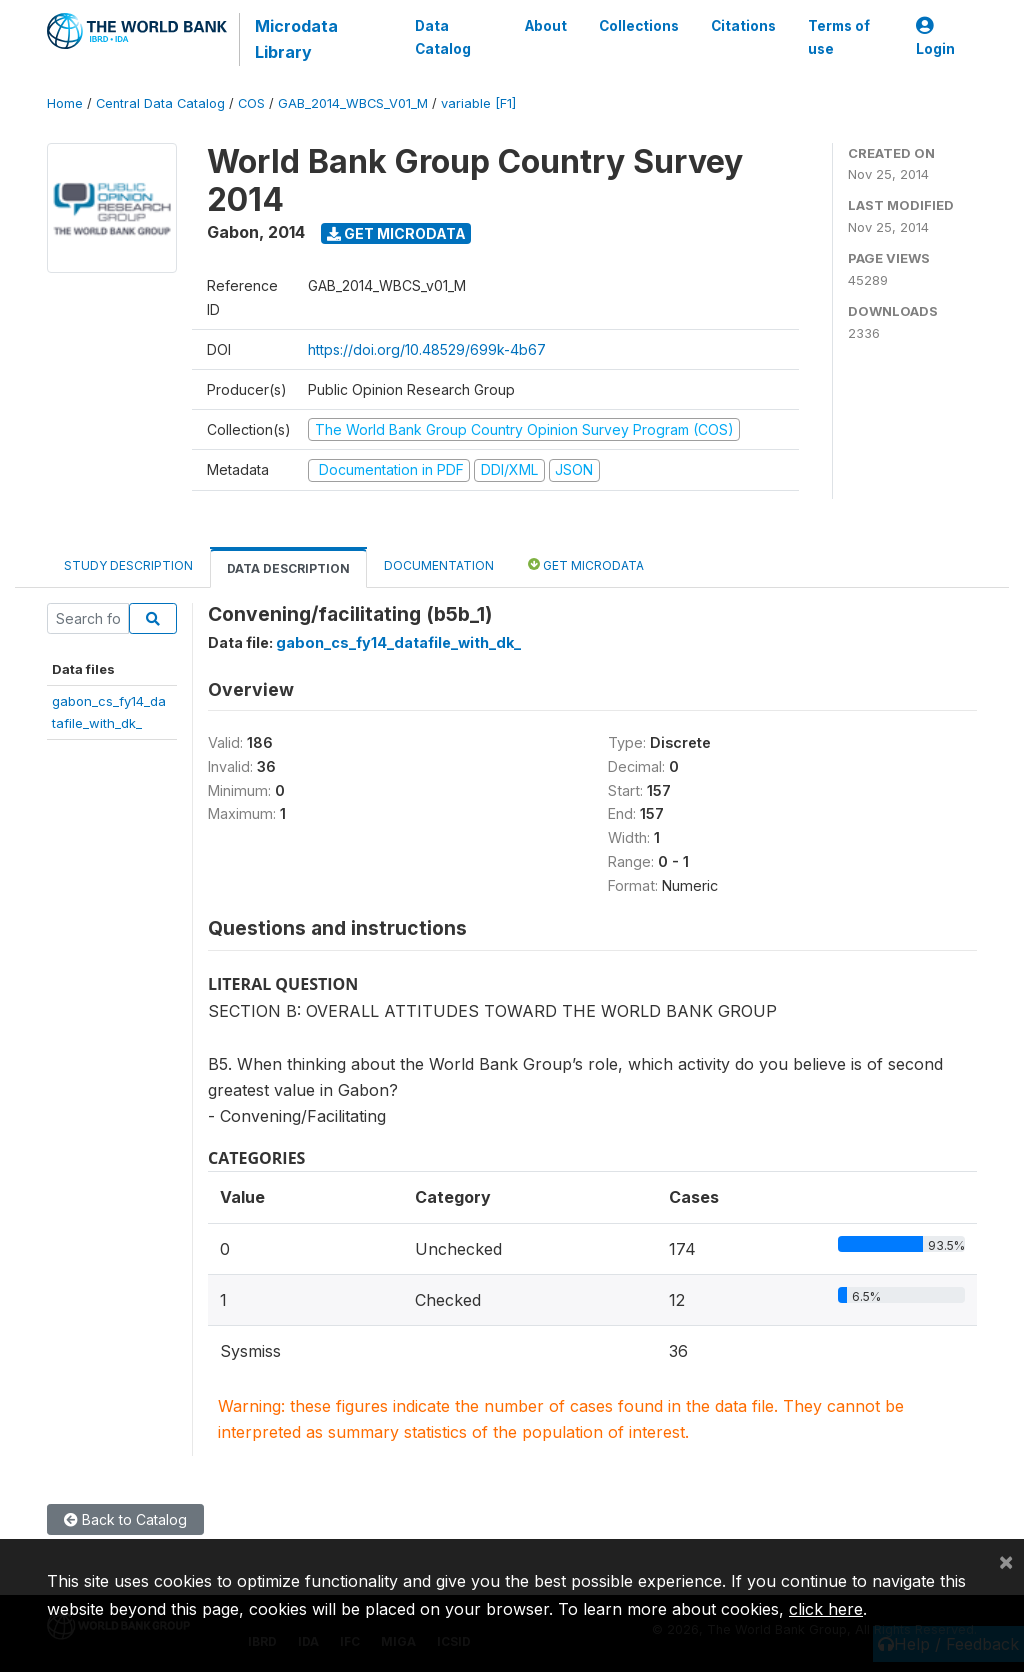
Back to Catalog (125, 1519)
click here (826, 1609)
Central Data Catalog (160, 103)
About (546, 26)
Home (65, 103)
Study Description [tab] (128, 565)
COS (251, 103)
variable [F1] (478, 103)
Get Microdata (396, 233)
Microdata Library (296, 39)
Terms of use (839, 37)
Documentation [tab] (439, 565)
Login (935, 37)
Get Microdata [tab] (586, 564)
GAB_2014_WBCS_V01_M (353, 103)
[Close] (1006, 1561)
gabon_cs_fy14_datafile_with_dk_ (398, 642)
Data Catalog (443, 37)
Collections (639, 26)
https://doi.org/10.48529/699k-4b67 (427, 349)
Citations (743, 26)
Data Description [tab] (288, 568)
